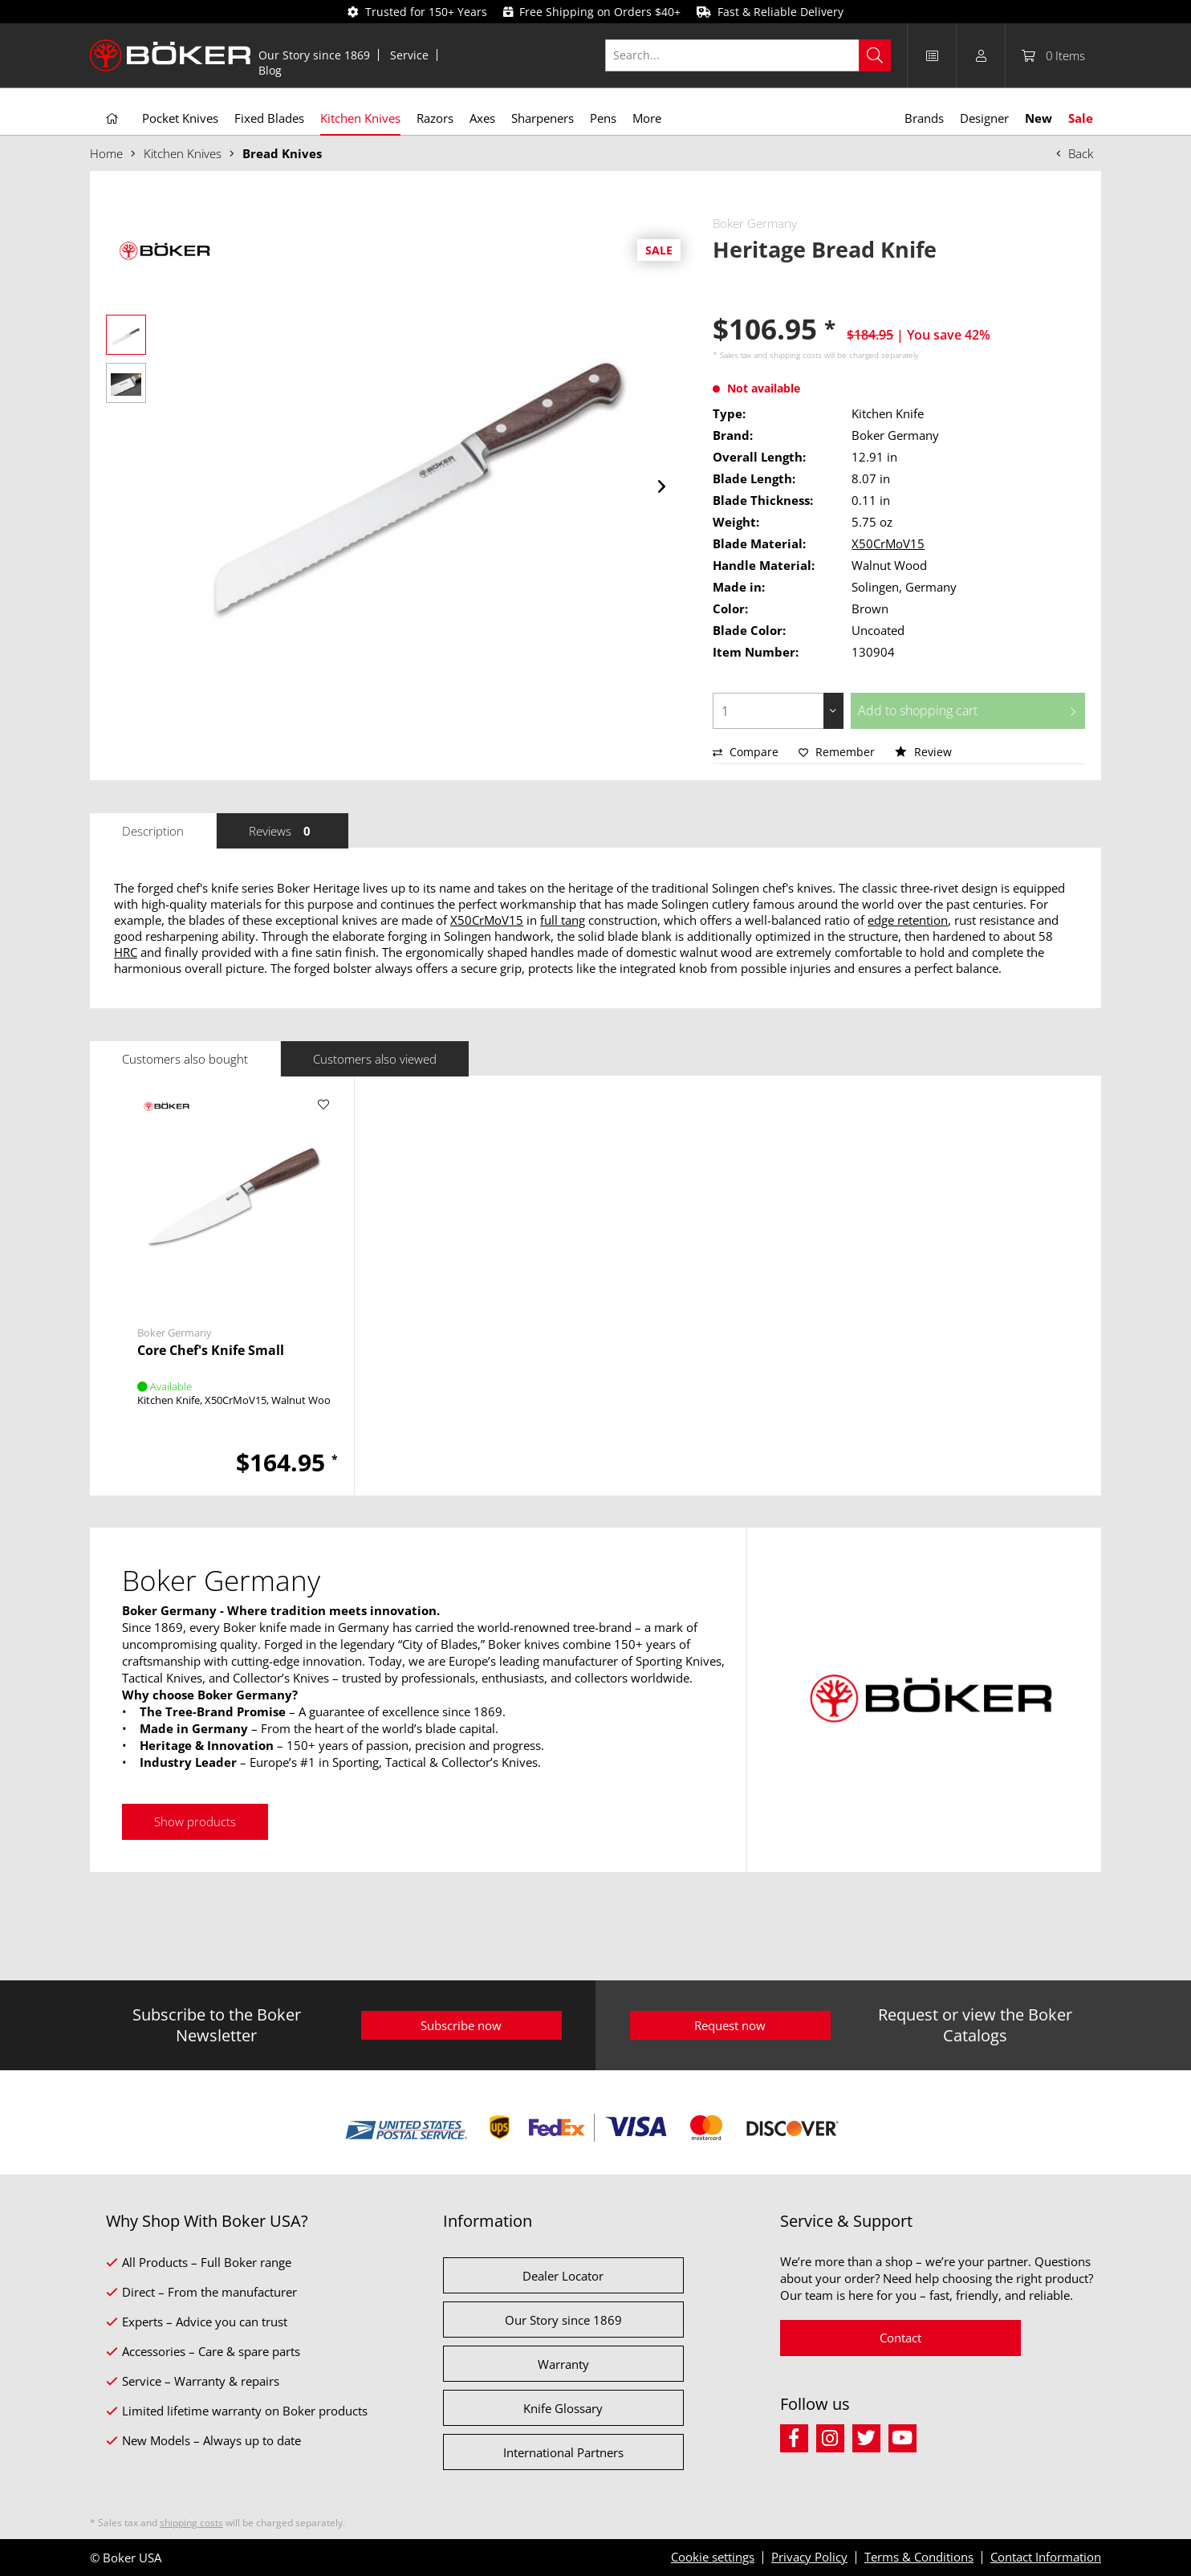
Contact (900, 2338)
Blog (270, 70)
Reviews (282, 830)
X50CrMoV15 (888, 543)
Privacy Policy (809, 2557)
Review (923, 751)
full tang (562, 920)
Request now (730, 2025)
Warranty (563, 2364)
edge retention (908, 920)
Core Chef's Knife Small (210, 1350)
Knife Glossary (563, 2408)
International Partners (563, 2452)
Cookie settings (712, 2557)
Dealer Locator (563, 2276)
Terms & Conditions (919, 2557)
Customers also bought (185, 1059)
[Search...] (748, 55)
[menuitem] (314, 55)
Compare (745, 751)
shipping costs (796, 354)
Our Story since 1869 (314, 55)
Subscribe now (461, 2025)
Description (153, 831)
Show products (195, 1821)
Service (409, 55)
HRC (125, 952)
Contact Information (1045, 2557)
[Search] (875, 55)
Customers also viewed (375, 1059)
